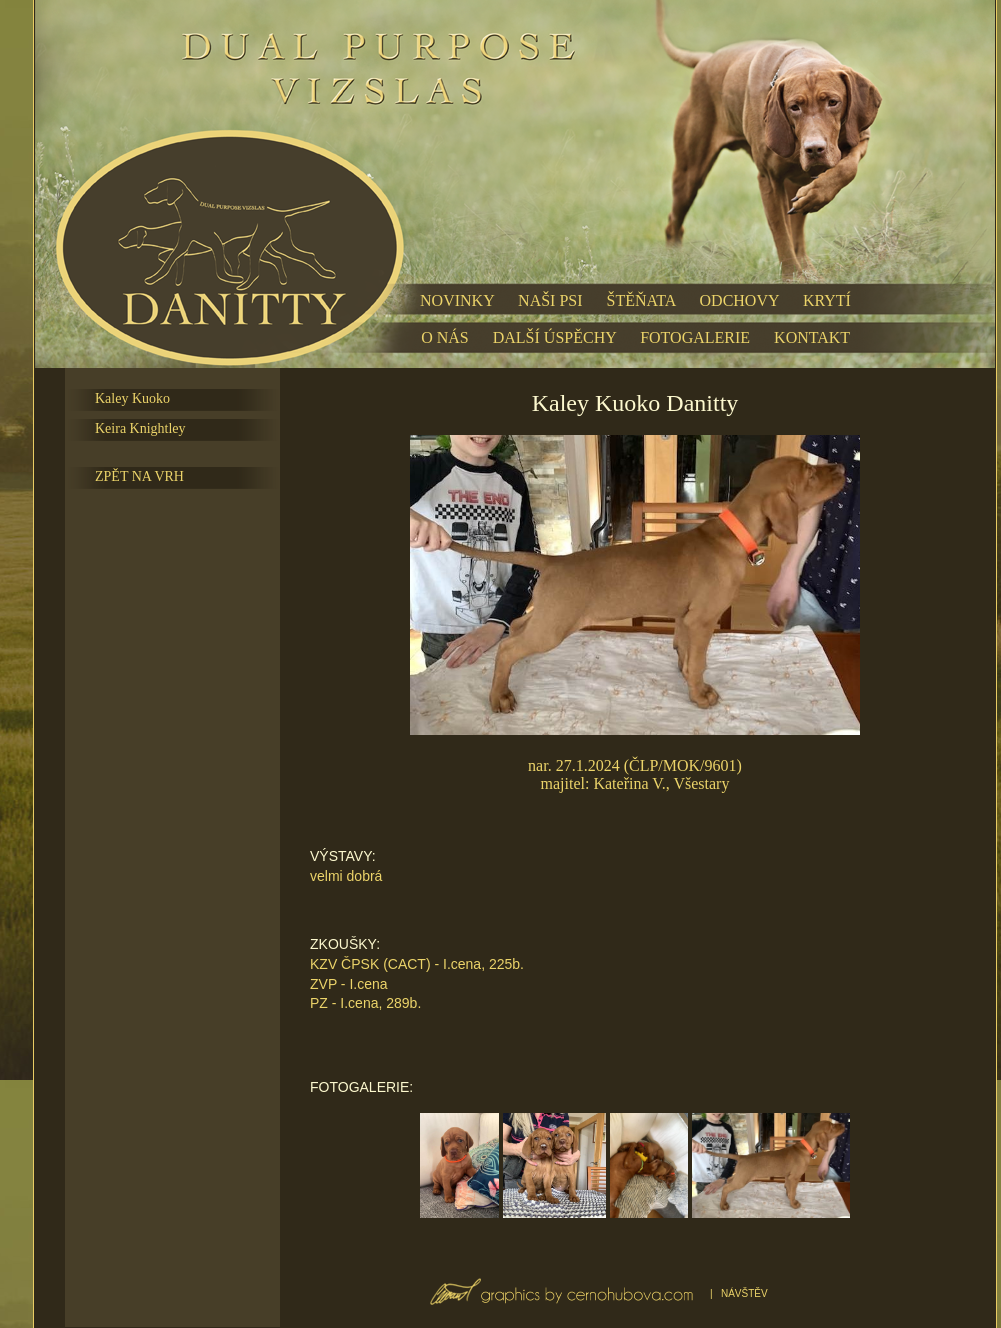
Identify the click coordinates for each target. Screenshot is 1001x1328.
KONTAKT (812, 337)
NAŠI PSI (550, 300)
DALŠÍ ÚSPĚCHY (554, 337)
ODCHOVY (739, 300)
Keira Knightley (140, 428)
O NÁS (445, 337)
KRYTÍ (827, 300)
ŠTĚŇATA (641, 300)
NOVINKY (457, 300)
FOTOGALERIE (695, 337)
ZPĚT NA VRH (139, 476)
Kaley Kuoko (132, 398)
